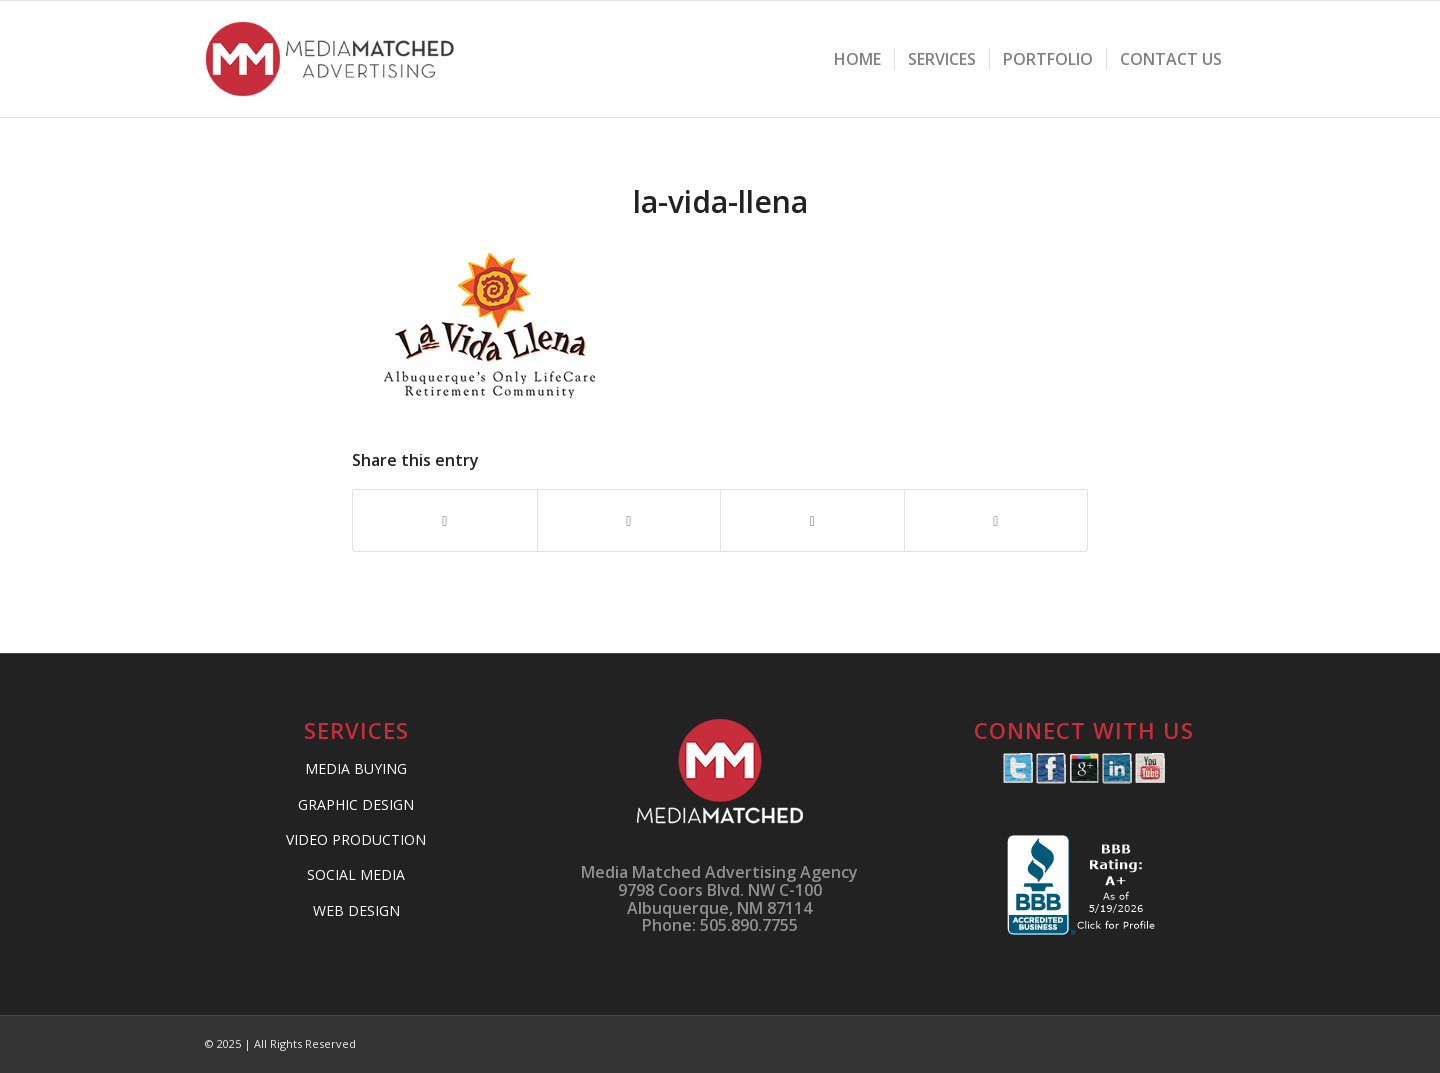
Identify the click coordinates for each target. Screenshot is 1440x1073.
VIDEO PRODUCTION (356, 839)
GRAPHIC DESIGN (356, 804)
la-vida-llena (720, 201)
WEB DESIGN (356, 910)
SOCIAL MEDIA (356, 874)
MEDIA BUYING (356, 768)
